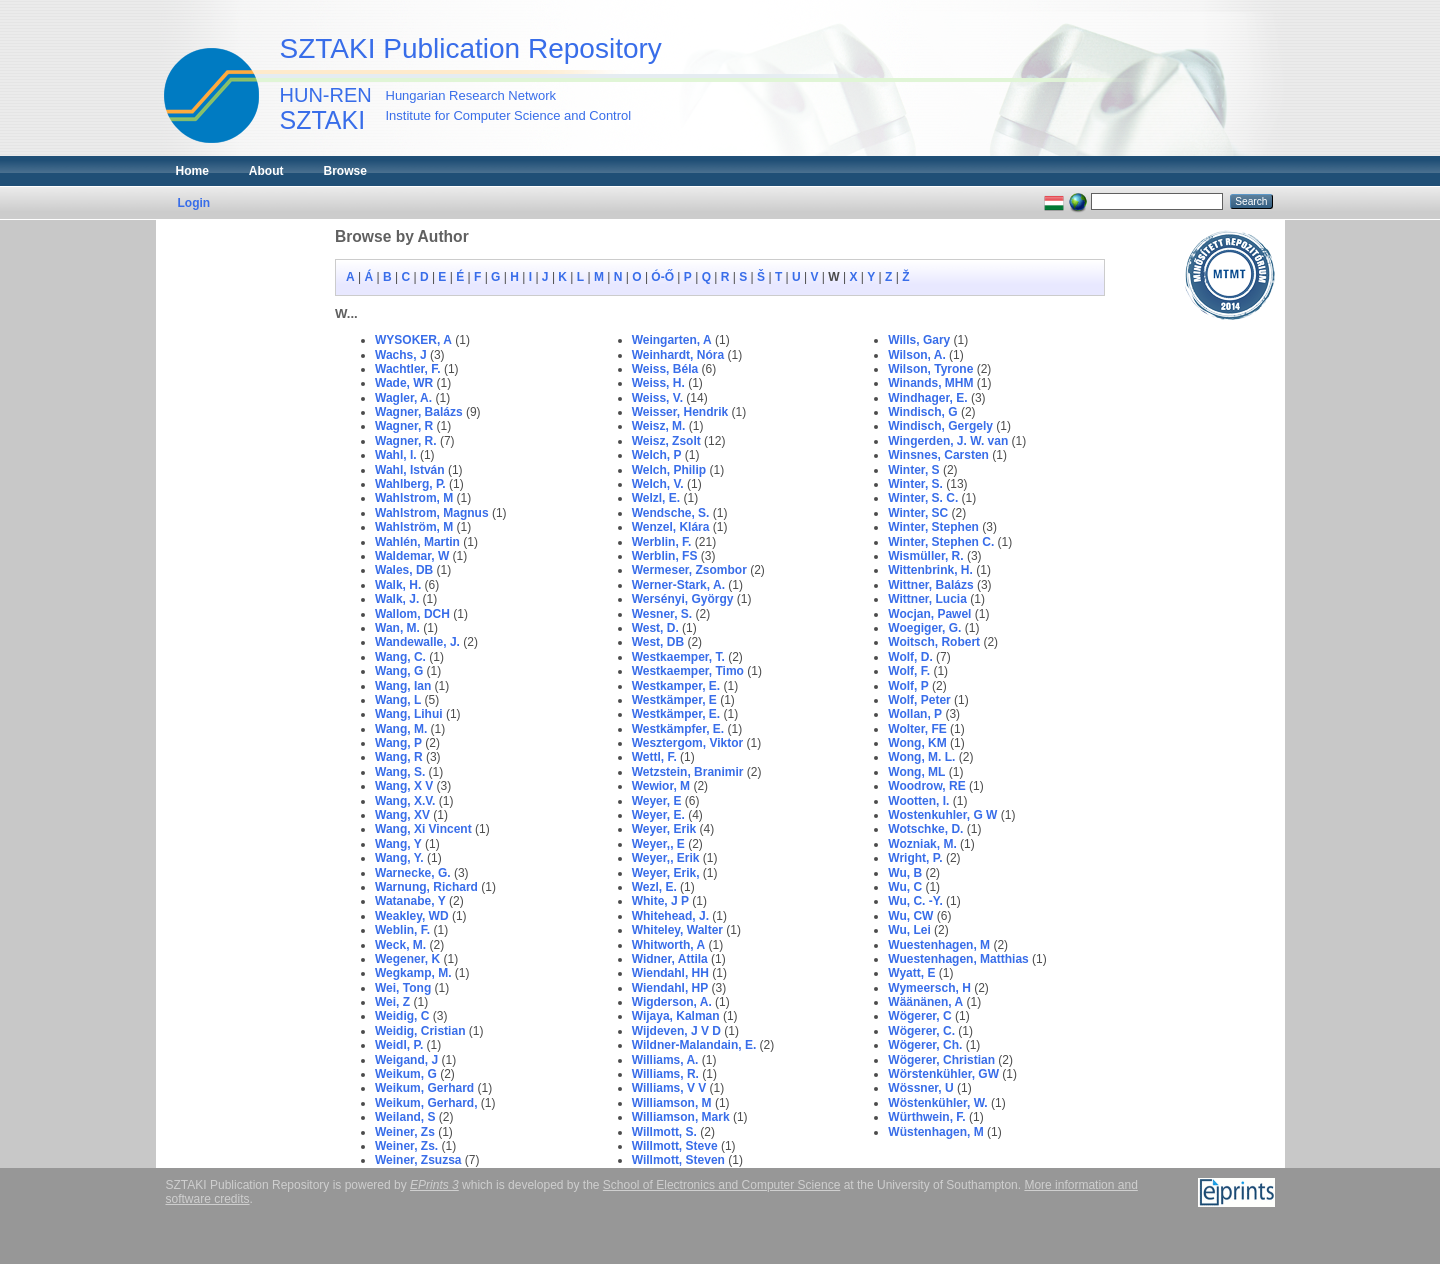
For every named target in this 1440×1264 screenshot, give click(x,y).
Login (194, 203)
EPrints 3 (434, 1185)
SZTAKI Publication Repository (471, 48)
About (266, 171)
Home (192, 171)
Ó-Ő (662, 277)
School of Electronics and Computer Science (721, 1185)
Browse (345, 171)
